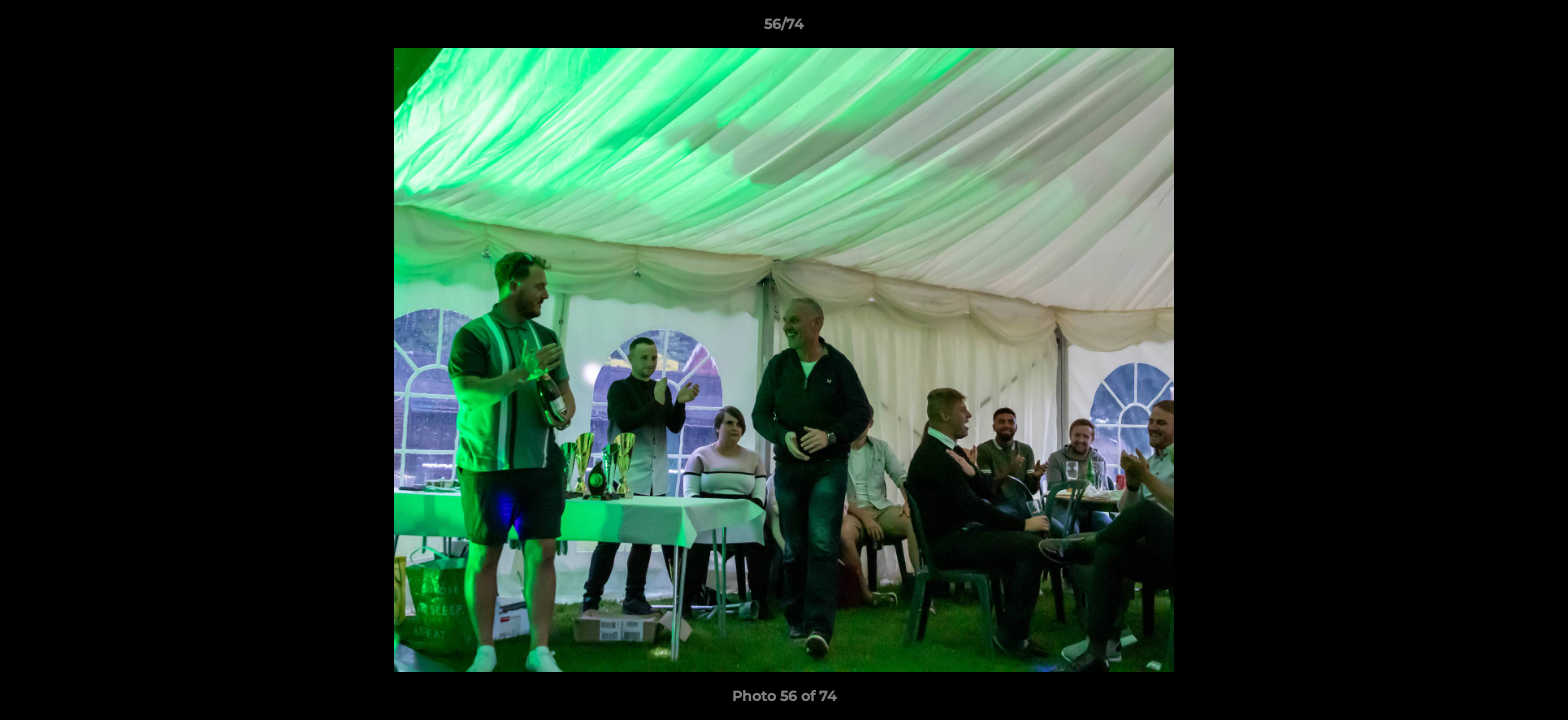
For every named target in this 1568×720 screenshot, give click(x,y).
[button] (1532, 29)
